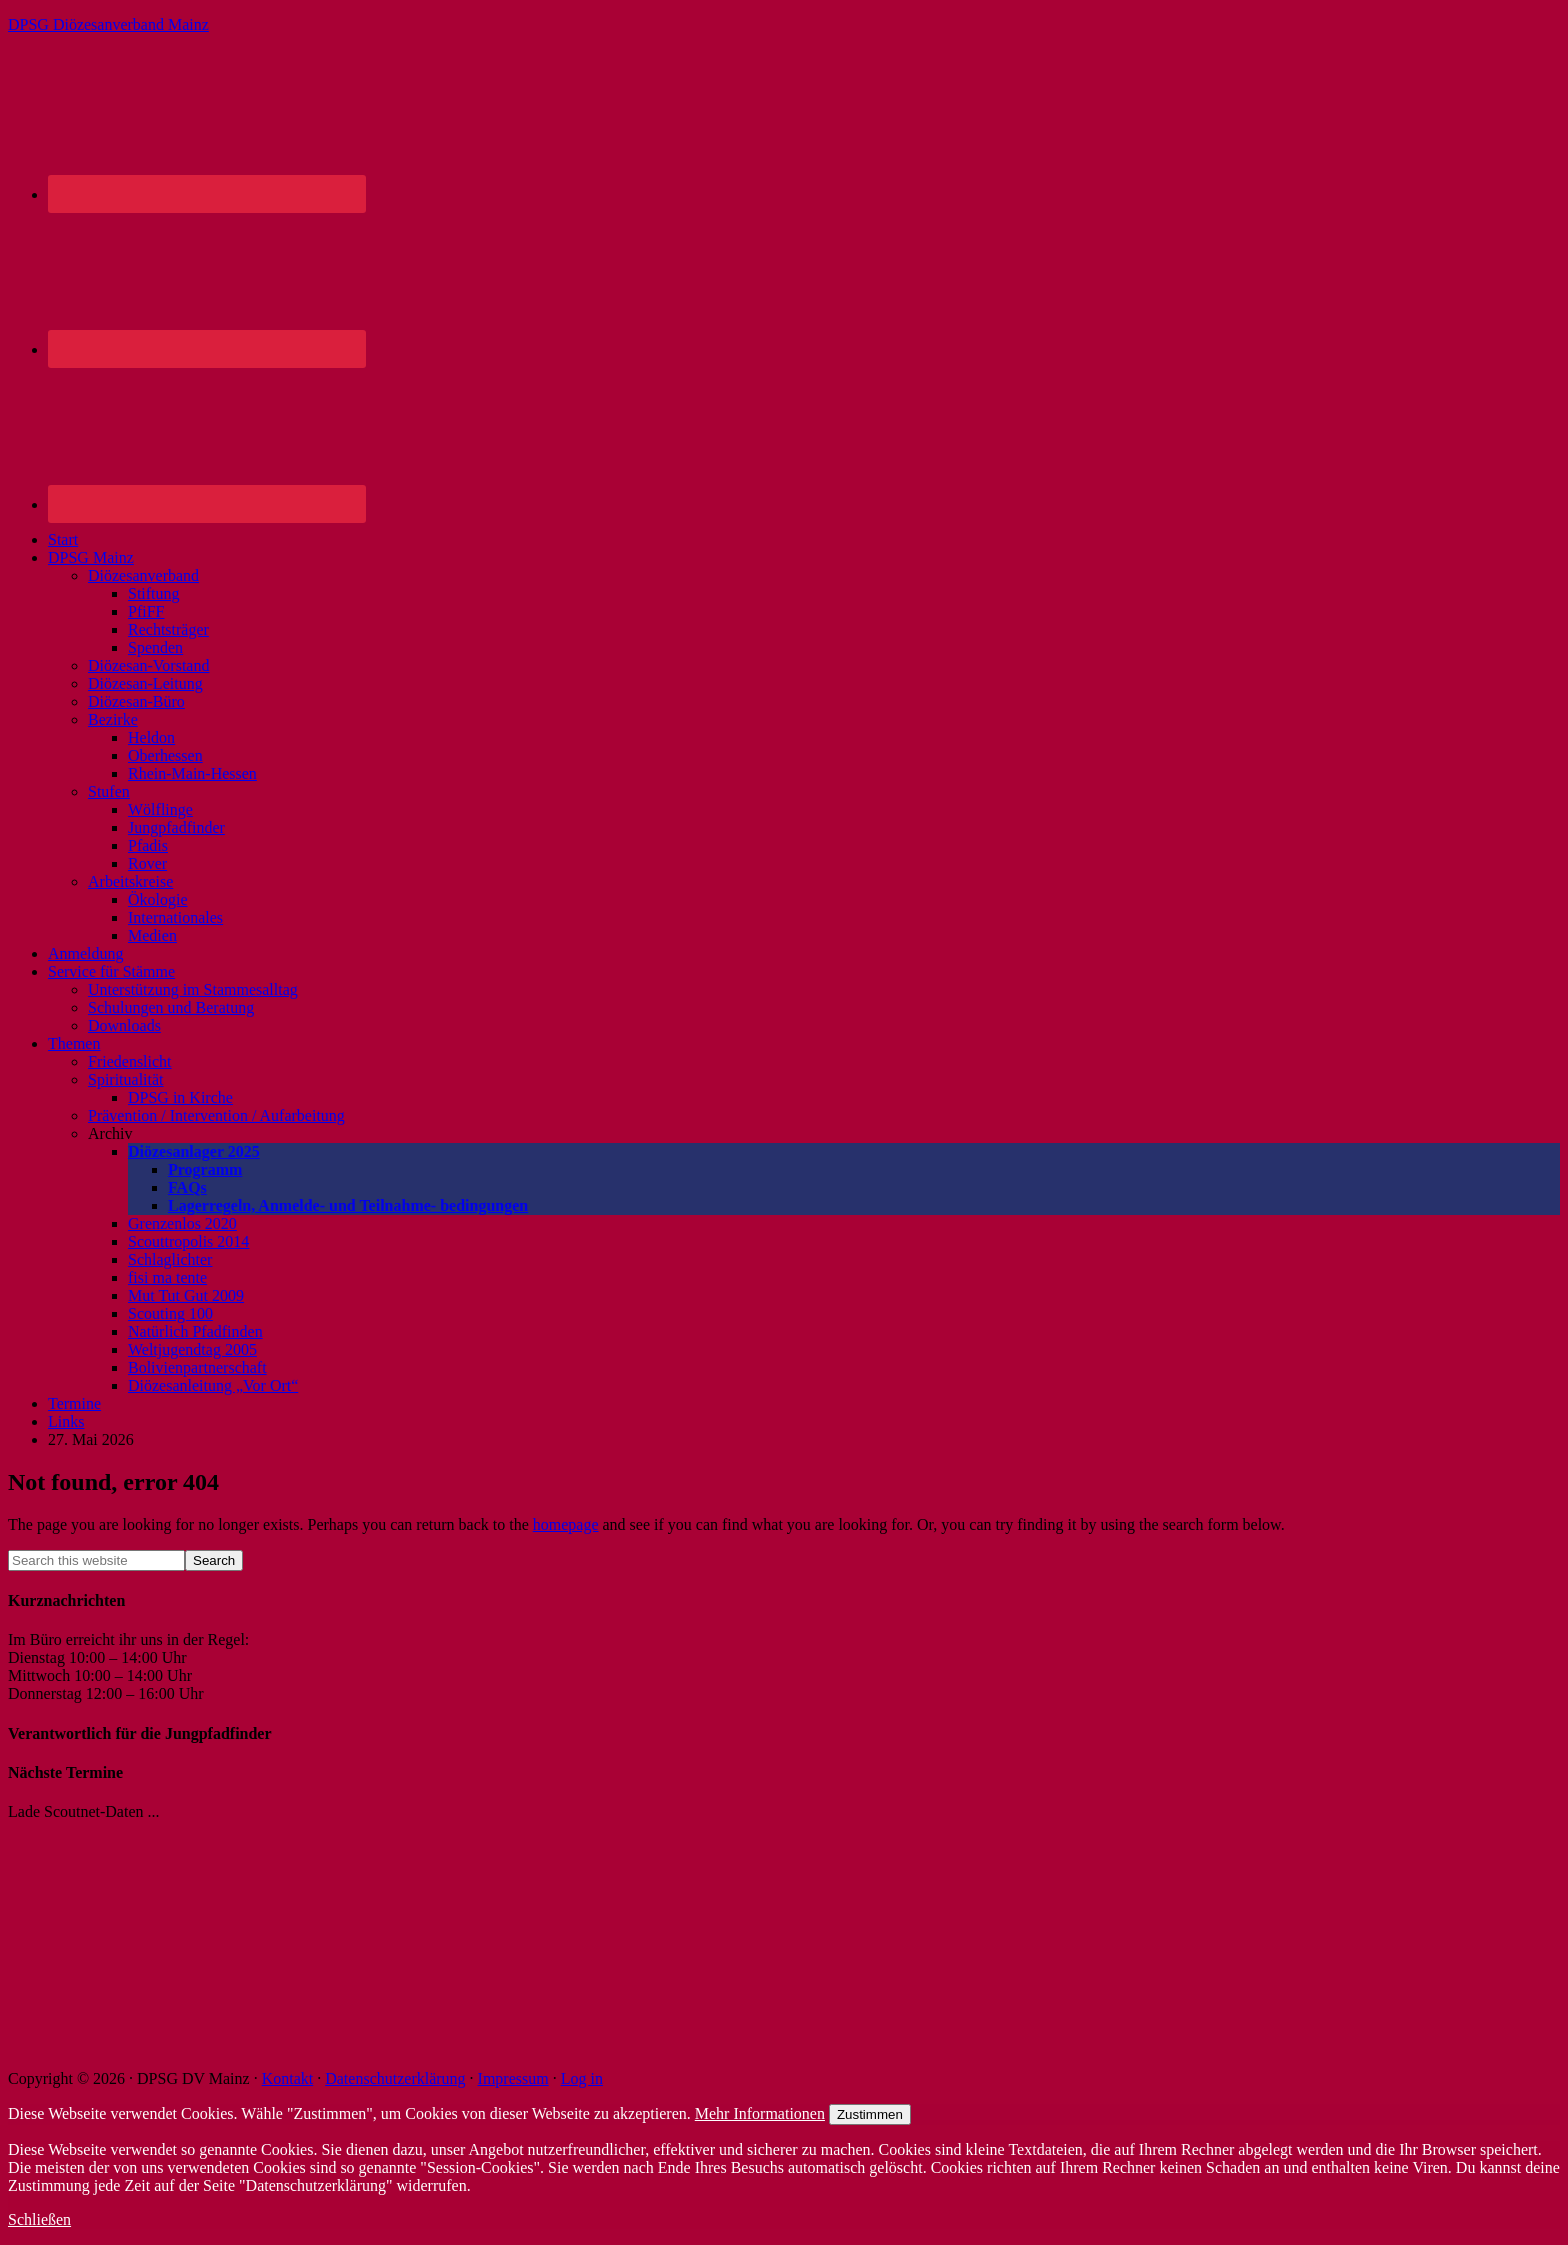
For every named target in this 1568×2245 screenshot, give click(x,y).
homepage (566, 1524)
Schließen (39, 2219)
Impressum (513, 2078)
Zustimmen (870, 2114)
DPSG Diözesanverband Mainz (108, 24)
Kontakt (288, 2078)
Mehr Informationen (760, 2113)
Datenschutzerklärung (395, 2078)
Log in (582, 2078)
